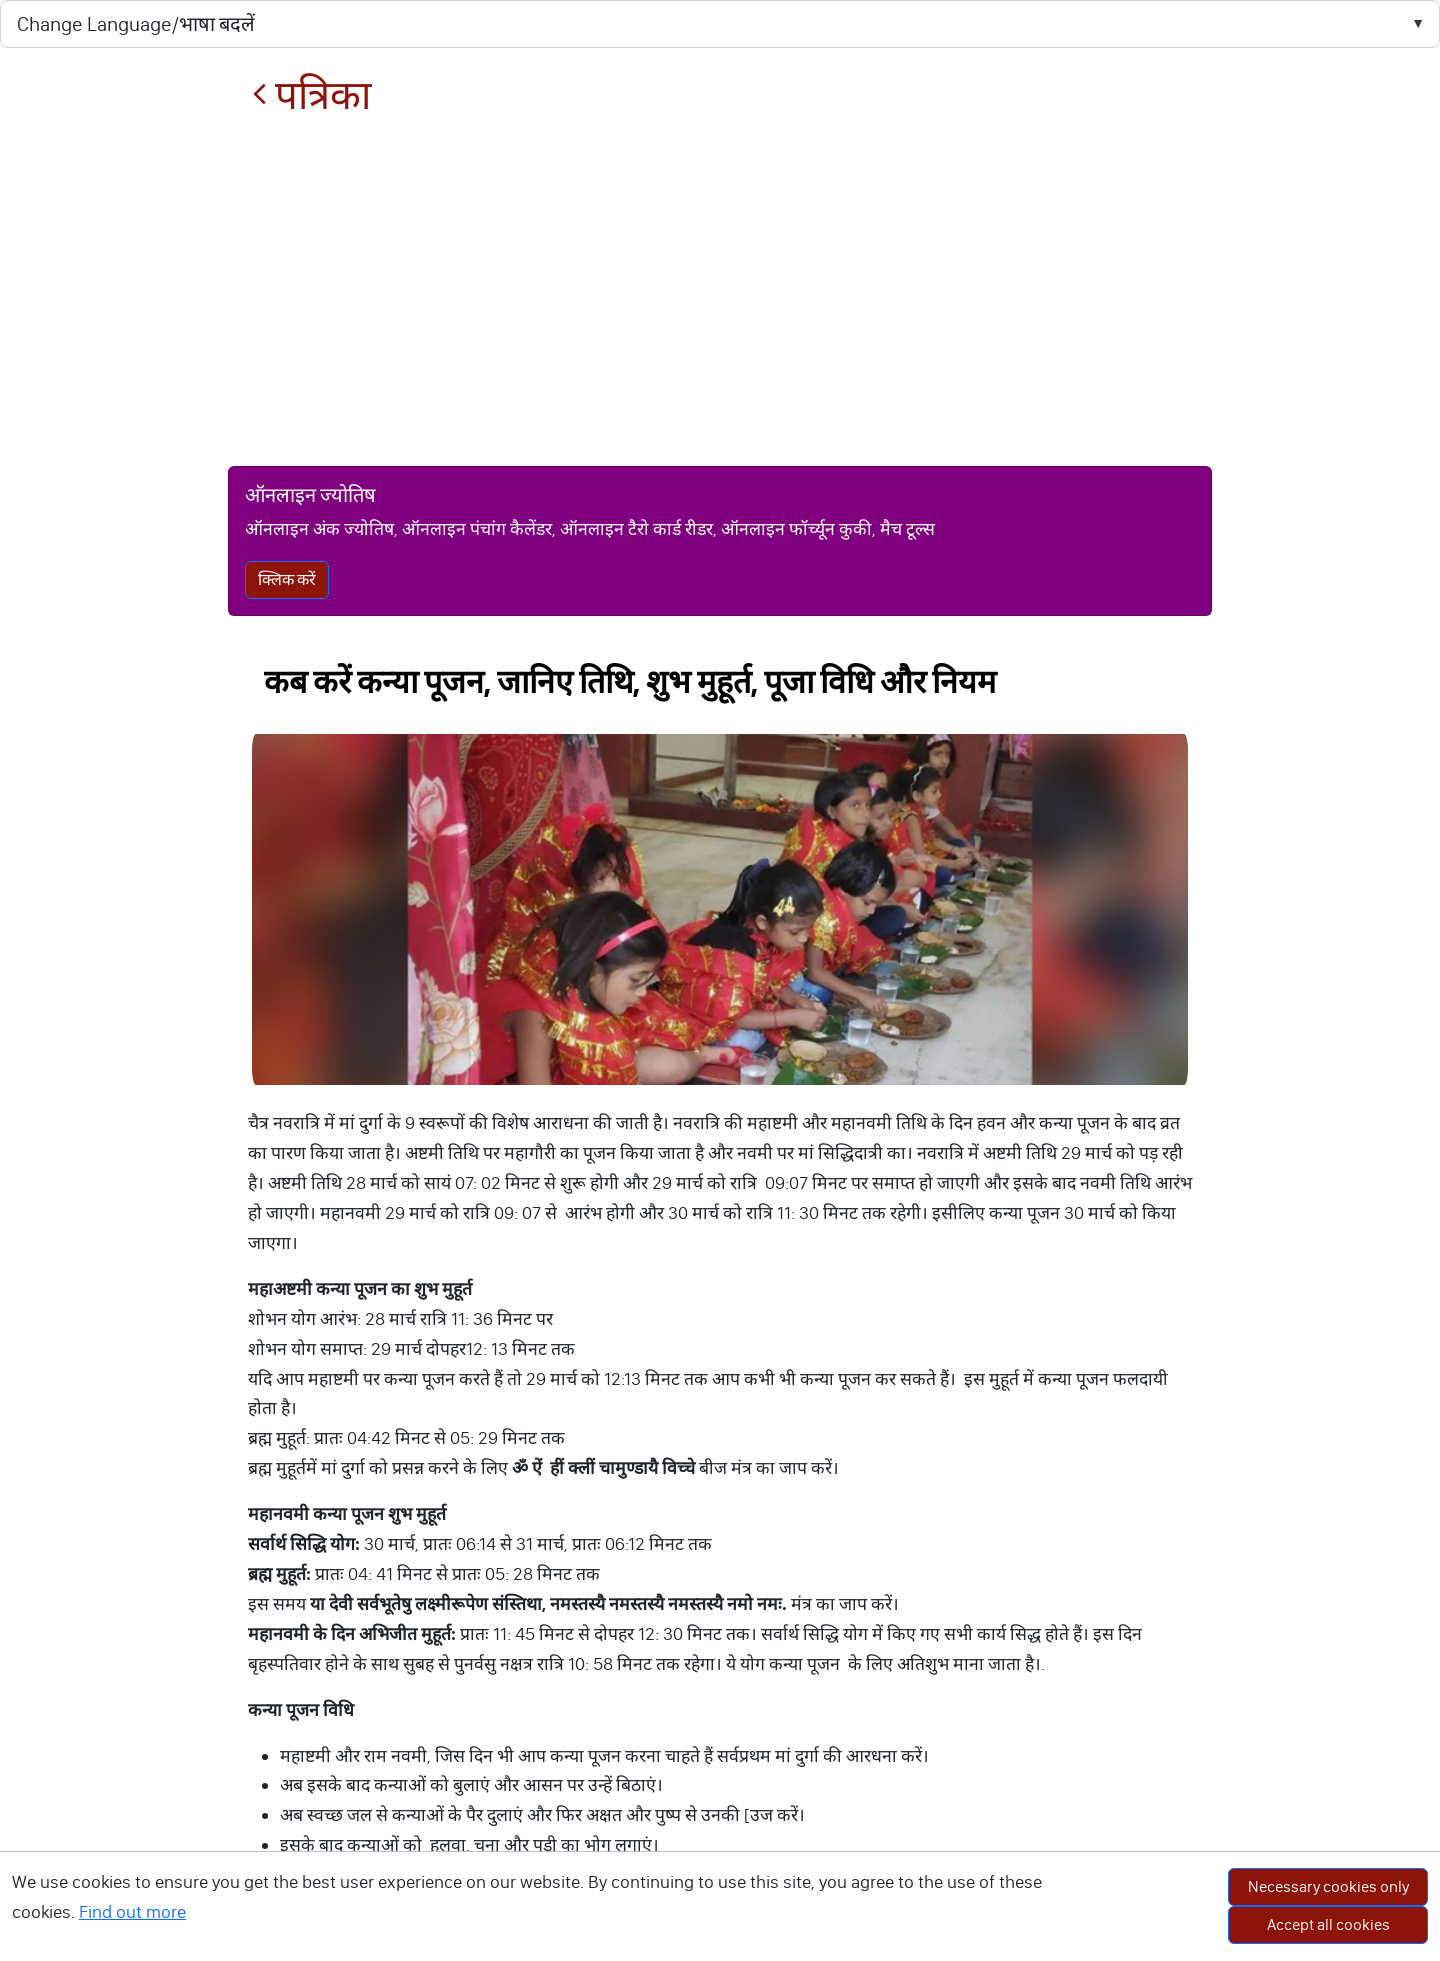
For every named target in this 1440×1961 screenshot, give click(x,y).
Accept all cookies (1328, 1924)
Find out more (132, 1912)
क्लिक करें (287, 579)
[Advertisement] (720, 292)
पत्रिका (311, 95)
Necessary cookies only (1328, 1886)
